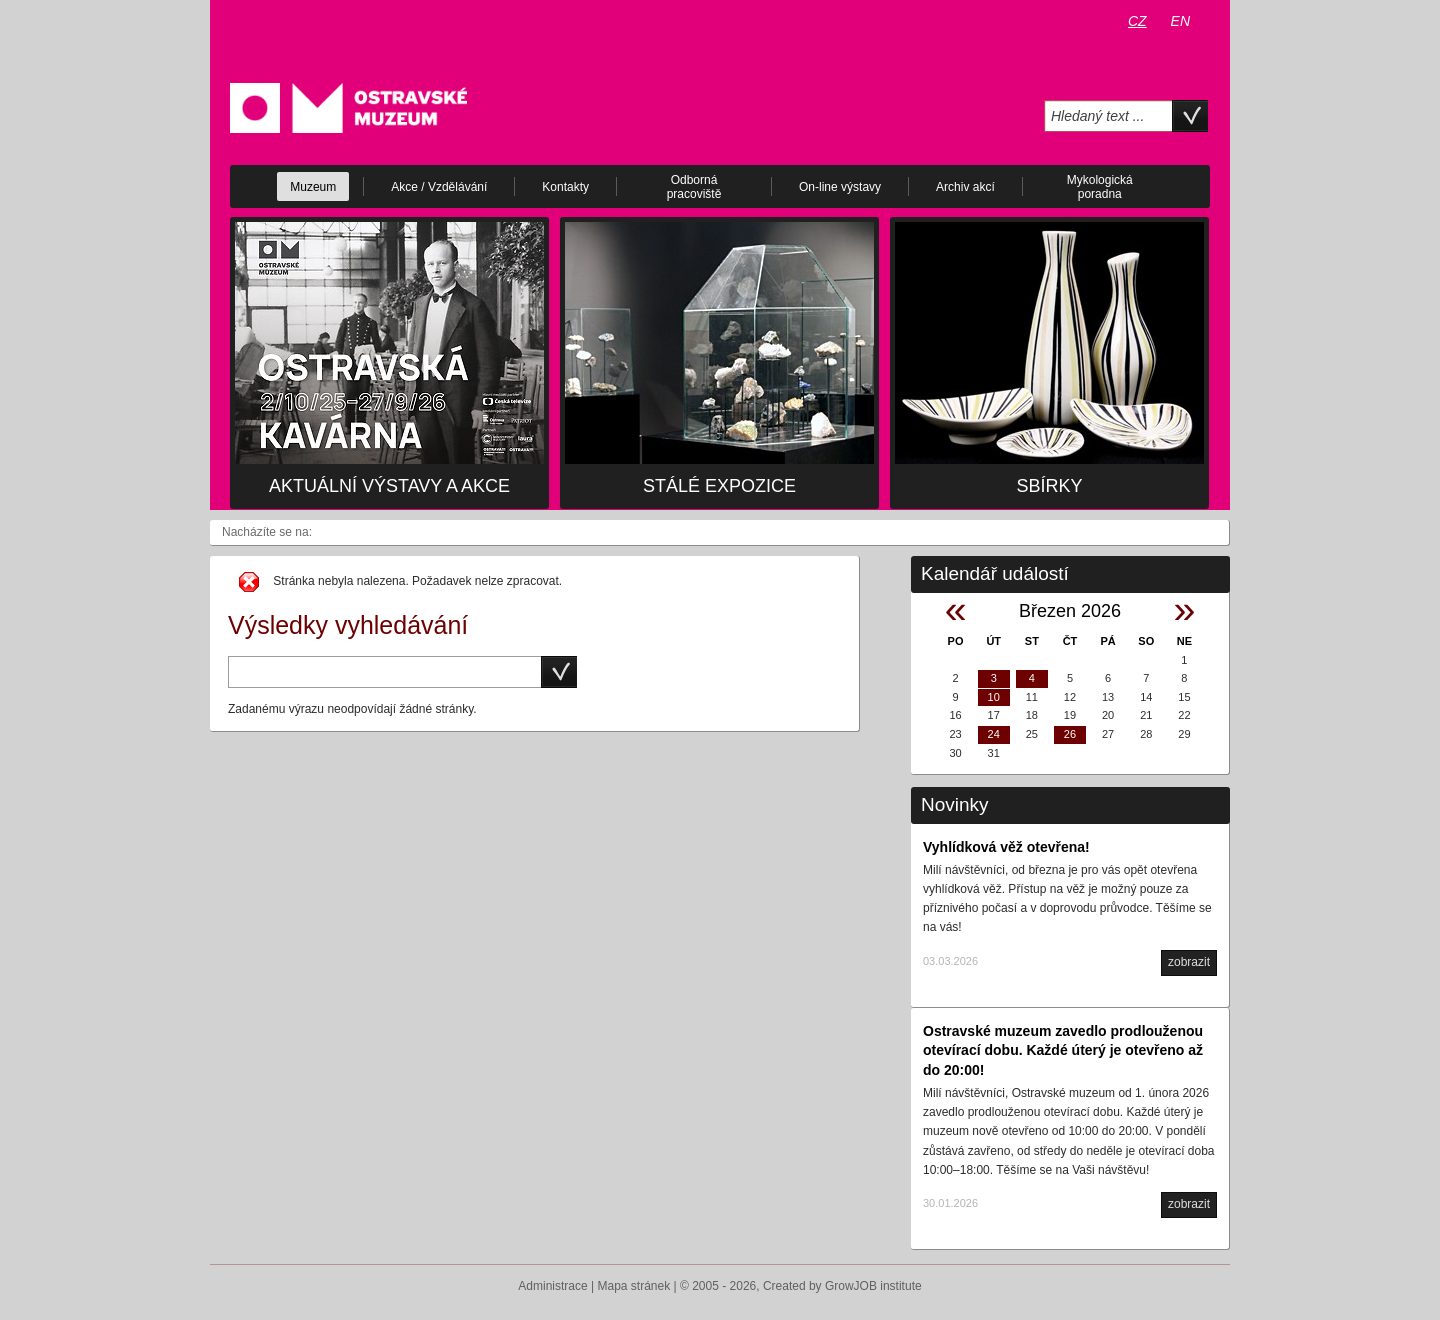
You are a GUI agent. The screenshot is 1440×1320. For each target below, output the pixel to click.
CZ (1137, 21)
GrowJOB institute (873, 1286)
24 (994, 734)
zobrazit (1189, 962)
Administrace (552, 1286)
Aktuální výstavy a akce (389, 486)
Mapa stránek (634, 1286)
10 (994, 697)
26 (1070, 734)
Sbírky (1049, 486)
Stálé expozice (719, 486)
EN (1180, 21)
